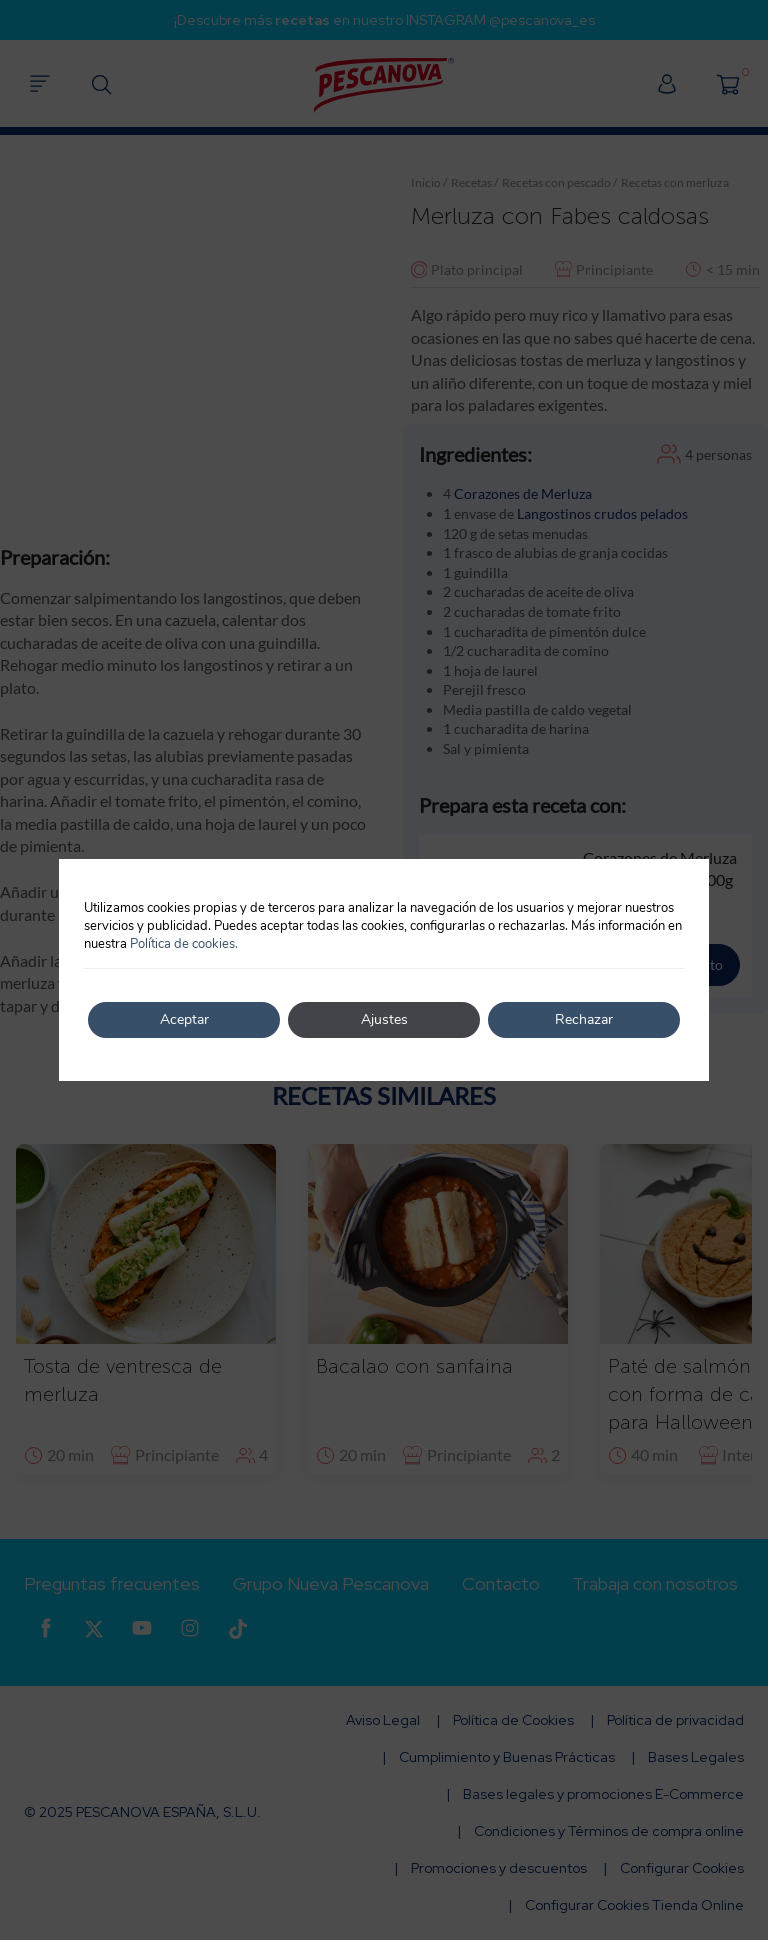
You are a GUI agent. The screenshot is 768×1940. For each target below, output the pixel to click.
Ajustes (384, 1019)
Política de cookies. (184, 944)
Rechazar (584, 1019)
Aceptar (184, 1019)
